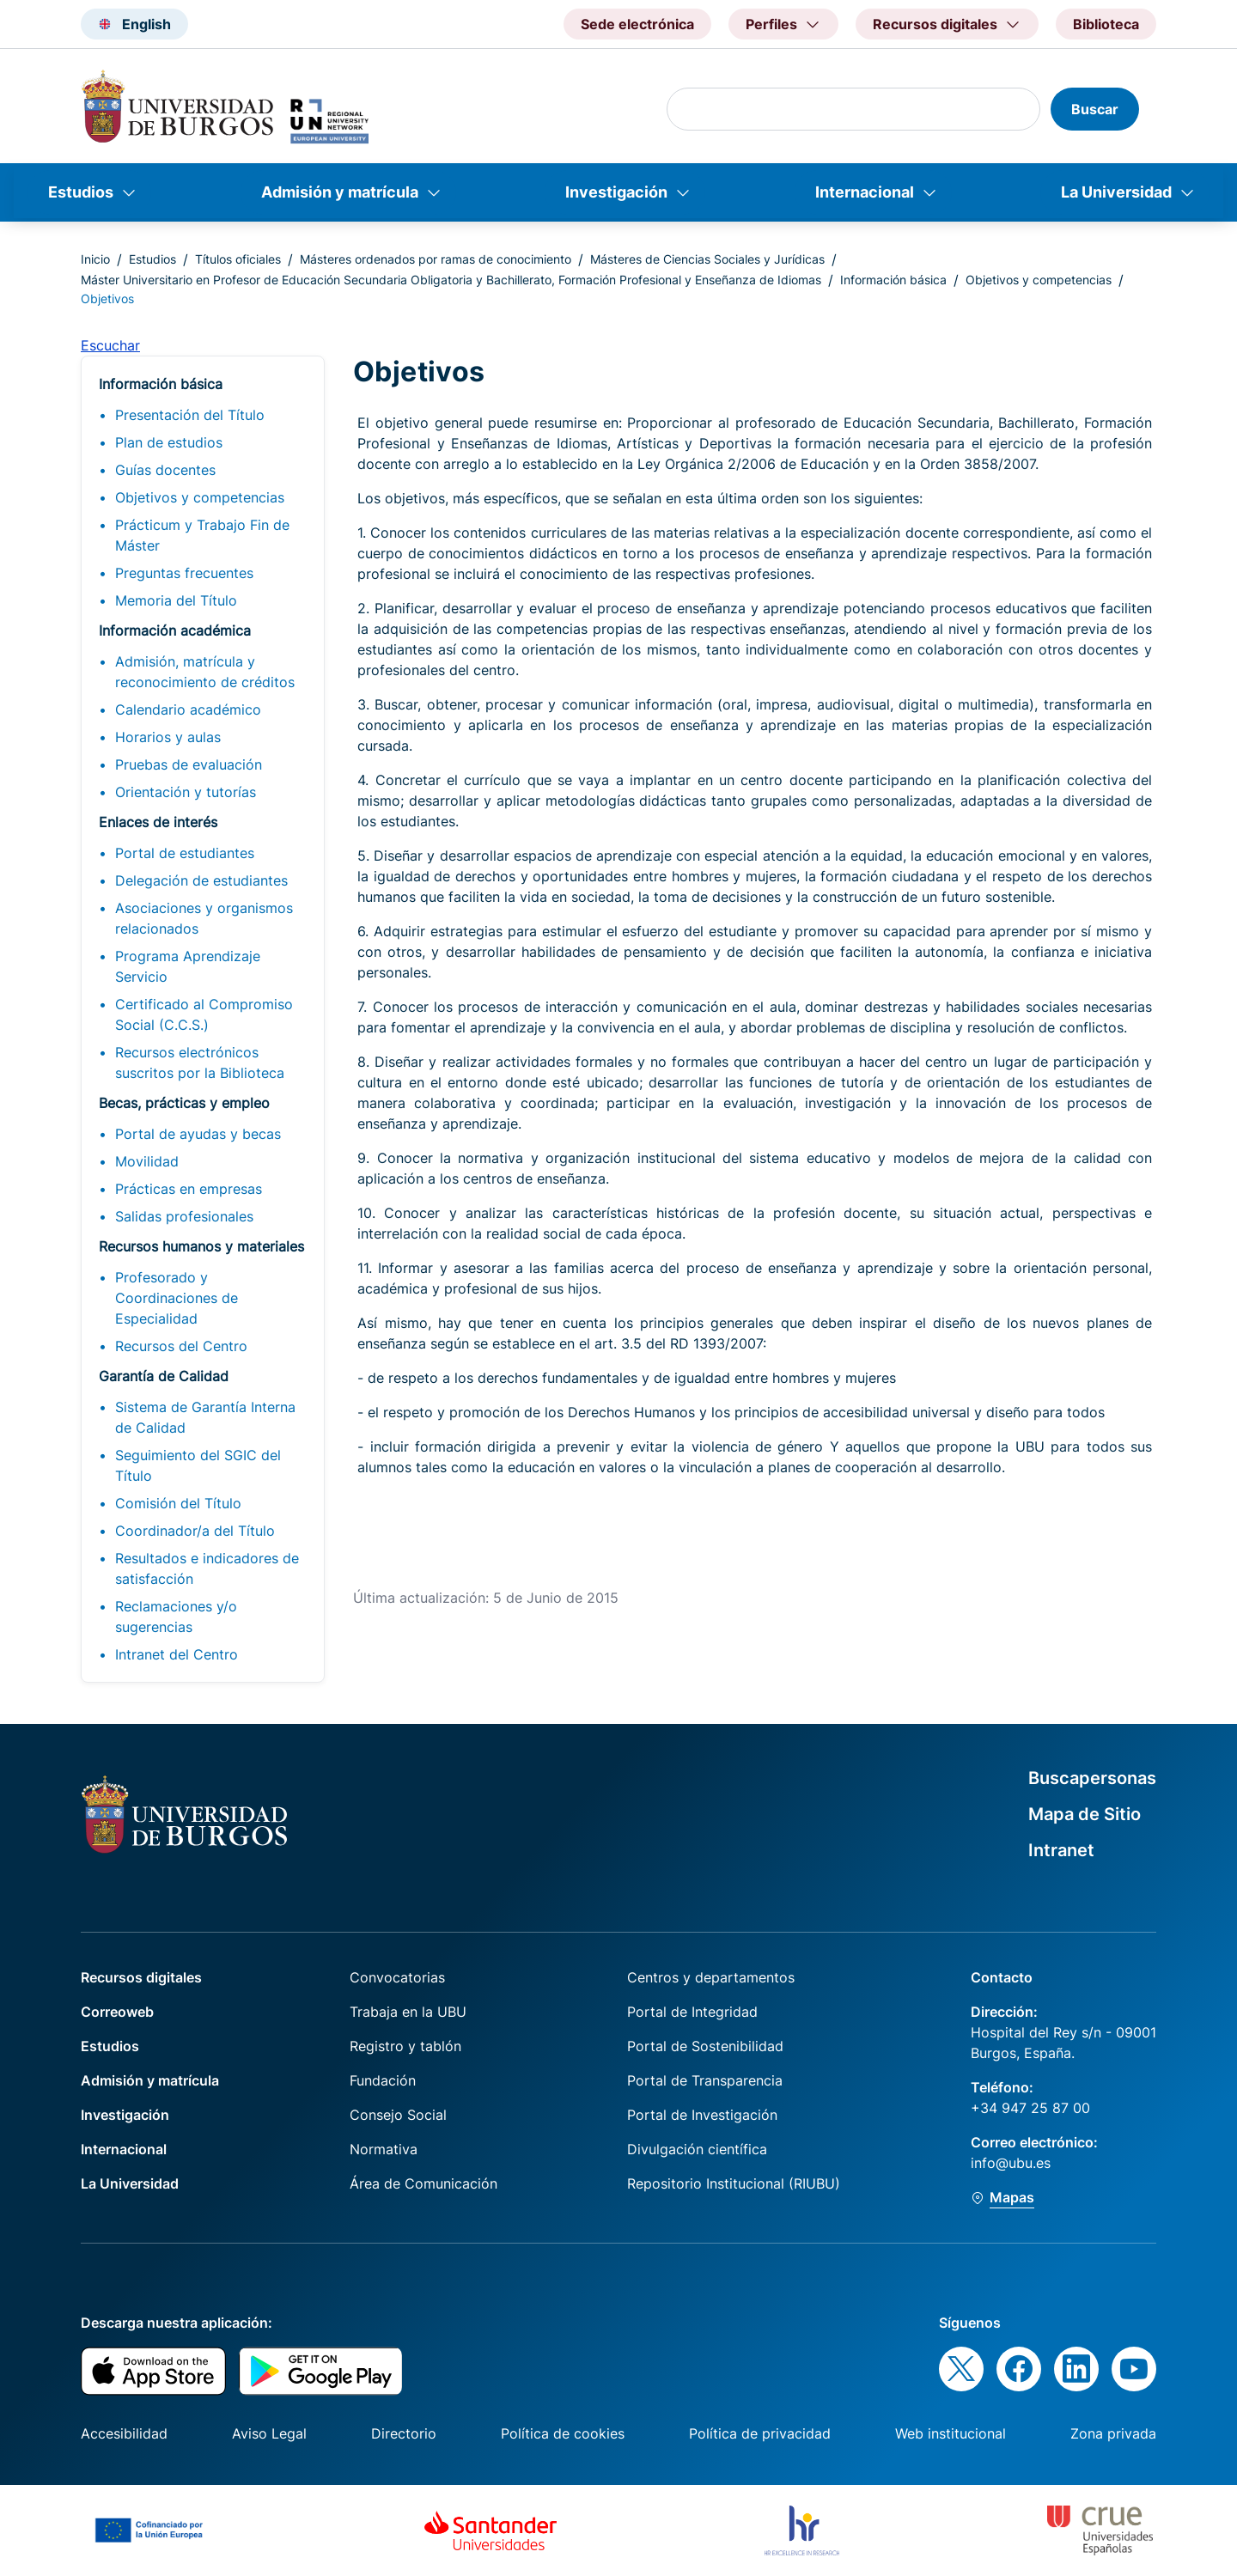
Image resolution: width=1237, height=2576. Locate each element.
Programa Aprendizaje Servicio (187, 966)
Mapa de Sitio (1084, 1814)
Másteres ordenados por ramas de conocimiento (435, 259)
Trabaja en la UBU (408, 2011)
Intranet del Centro (176, 1654)
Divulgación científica (697, 2149)
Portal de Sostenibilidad (705, 2046)
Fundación (383, 2080)
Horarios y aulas (168, 737)
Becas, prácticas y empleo (184, 1102)
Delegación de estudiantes (201, 880)
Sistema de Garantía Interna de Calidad (205, 1417)
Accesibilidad (124, 2433)
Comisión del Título (178, 1503)
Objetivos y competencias (1039, 279)
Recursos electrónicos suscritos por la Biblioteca (199, 1062)
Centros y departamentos (711, 1977)
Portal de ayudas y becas (198, 1133)
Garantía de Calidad (164, 1376)
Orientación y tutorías (185, 792)
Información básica (893, 279)
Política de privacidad (760, 2433)
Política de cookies (563, 2433)
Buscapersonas (1092, 1778)
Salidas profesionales (184, 1216)
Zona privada (1113, 2433)
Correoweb (117, 2011)
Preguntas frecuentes (184, 573)
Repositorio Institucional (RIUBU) (733, 2183)
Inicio (95, 259)
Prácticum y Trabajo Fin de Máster (202, 535)
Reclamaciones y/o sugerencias (176, 1616)
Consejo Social (398, 2114)
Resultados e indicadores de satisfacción (207, 1568)
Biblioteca (1106, 24)
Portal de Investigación (702, 2114)
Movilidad (147, 1161)
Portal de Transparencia (705, 2080)
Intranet (1061, 1850)
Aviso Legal (269, 2433)
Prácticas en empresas (188, 1188)
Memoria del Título (176, 600)
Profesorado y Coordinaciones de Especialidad (176, 1298)
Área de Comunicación (423, 2183)
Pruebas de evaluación (188, 764)
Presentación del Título (190, 414)
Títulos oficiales (238, 259)
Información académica (175, 630)
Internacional (864, 192)
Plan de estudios (168, 442)
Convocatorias (397, 1977)
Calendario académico (188, 709)
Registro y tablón (405, 2046)
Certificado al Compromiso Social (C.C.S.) (204, 1014)
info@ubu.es (1011, 2162)
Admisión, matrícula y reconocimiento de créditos (205, 672)
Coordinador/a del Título (195, 1530)
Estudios (80, 192)
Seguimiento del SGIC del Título (198, 1465)
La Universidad (1116, 192)
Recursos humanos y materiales (201, 1246)
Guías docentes (165, 469)
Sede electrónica (637, 24)
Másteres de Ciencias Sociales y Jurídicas (707, 259)
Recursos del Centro (181, 1346)
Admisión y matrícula (339, 192)
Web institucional (950, 2433)
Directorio (403, 2433)
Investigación (616, 192)
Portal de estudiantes (184, 853)
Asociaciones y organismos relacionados (204, 918)
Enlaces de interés (158, 822)
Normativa (383, 2149)
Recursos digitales (141, 1977)
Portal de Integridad (692, 2011)
